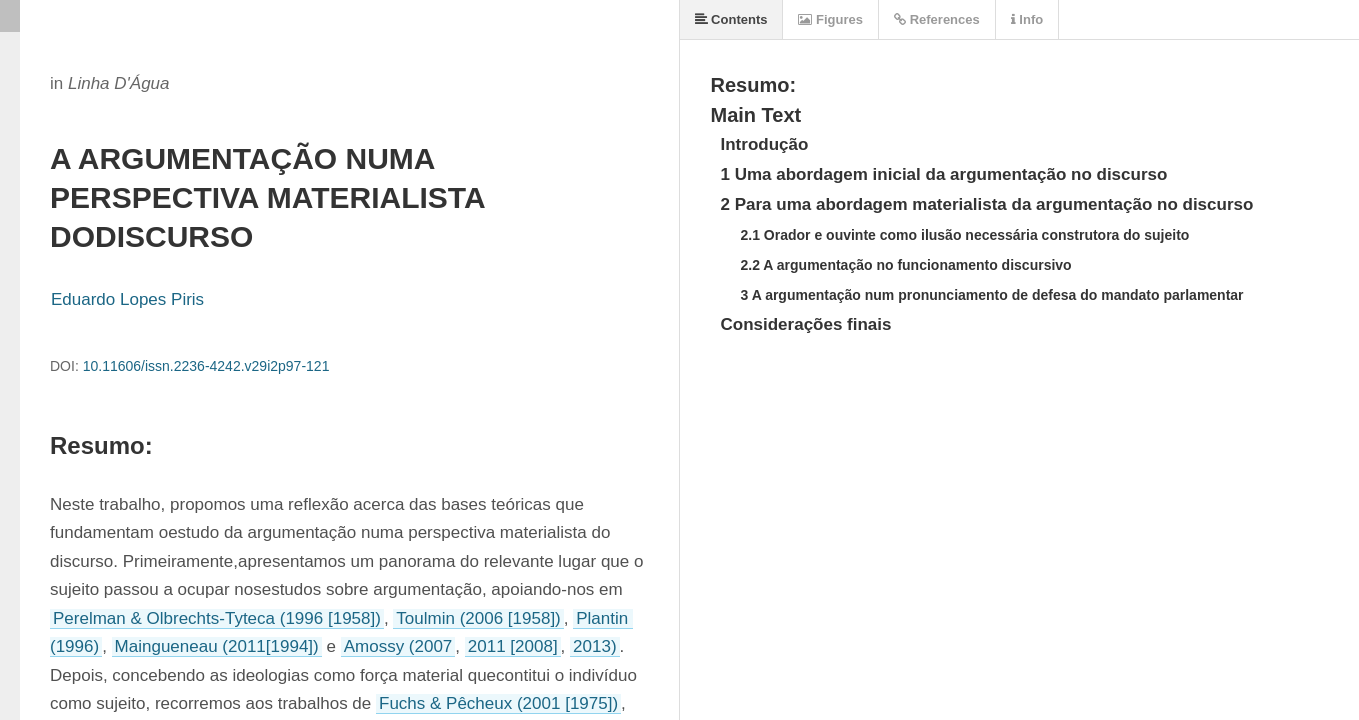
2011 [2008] (513, 646)
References (937, 19)
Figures (830, 19)
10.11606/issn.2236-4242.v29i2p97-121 (206, 366)
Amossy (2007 (398, 646)
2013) (594, 646)
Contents (731, 19)
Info (1027, 19)
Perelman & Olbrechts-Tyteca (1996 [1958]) (217, 618)
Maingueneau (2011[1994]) (217, 646)
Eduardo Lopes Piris (127, 299)
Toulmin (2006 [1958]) (478, 618)
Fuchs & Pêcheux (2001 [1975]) (498, 703)
